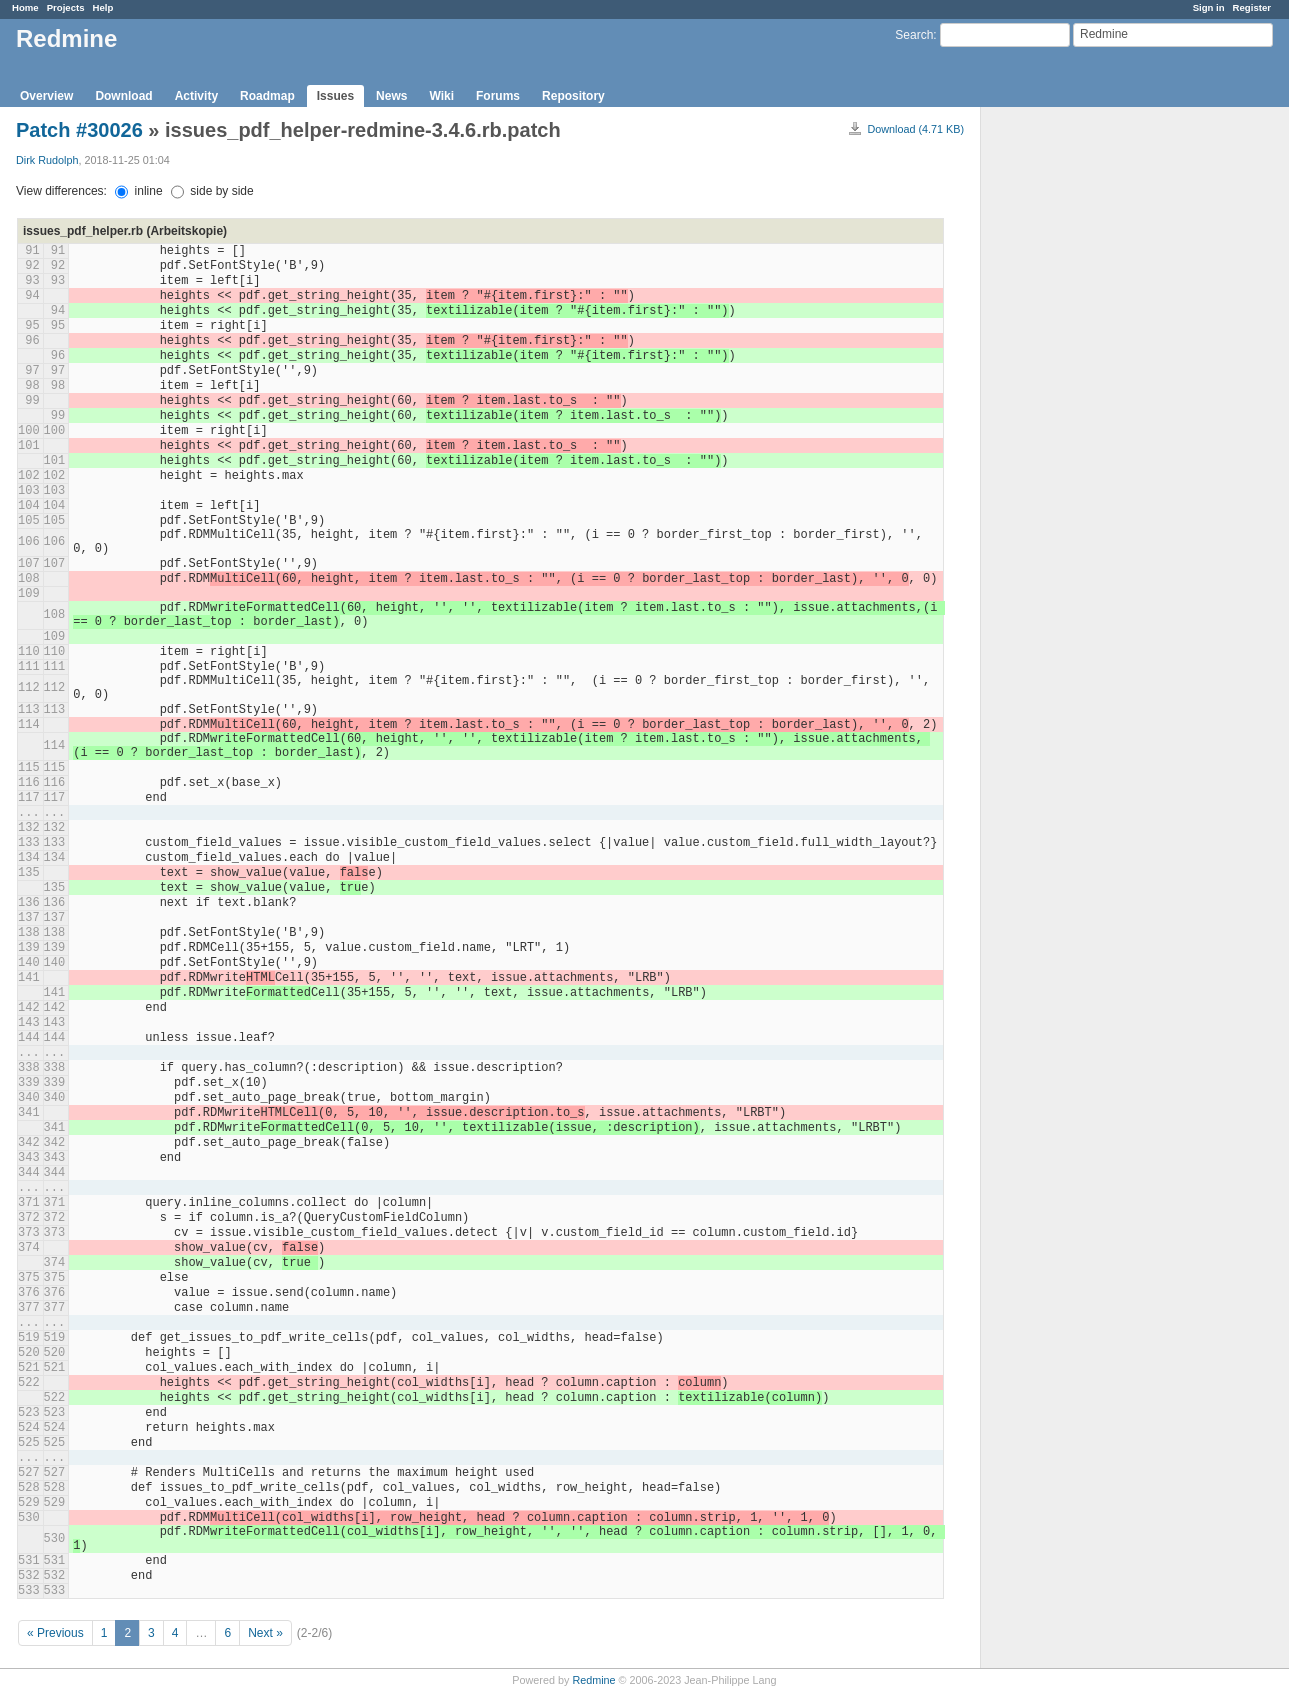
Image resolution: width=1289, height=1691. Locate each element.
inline (138, 191)
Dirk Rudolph (47, 160)
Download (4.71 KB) (915, 129)
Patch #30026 (79, 130)
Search (914, 35)
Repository (573, 96)
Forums (498, 96)
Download (123, 96)
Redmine (593, 1680)
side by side (212, 191)
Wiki (441, 96)
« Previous (55, 1633)
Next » (265, 1633)
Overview (46, 96)
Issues (335, 96)
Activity (196, 96)
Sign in (1209, 7)
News (391, 96)
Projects (66, 7)
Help (103, 7)
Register (1252, 7)
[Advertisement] (1081, 421)
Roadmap (267, 96)
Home (25, 7)
